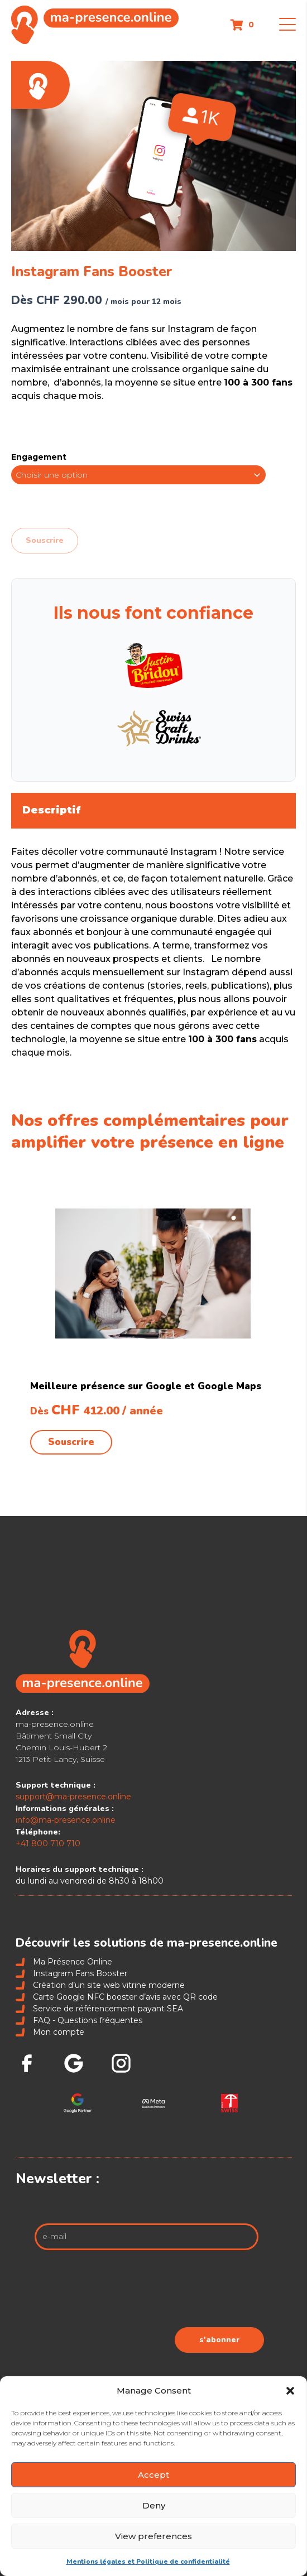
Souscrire (45, 540)
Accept (153, 2474)
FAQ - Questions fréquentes (79, 2020)
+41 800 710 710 (48, 1843)
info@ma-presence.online (66, 1820)
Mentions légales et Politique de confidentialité (148, 2561)
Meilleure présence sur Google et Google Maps (145, 1386)
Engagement (38, 457)
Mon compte (50, 2032)
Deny (153, 2505)
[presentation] (179, 2291)
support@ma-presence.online (73, 1797)
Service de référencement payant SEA (99, 2009)
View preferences (153, 2536)
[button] (290, 2390)
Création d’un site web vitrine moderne (100, 1985)
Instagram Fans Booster (71, 1973)
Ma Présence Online (64, 1962)
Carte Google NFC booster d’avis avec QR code (117, 1997)
